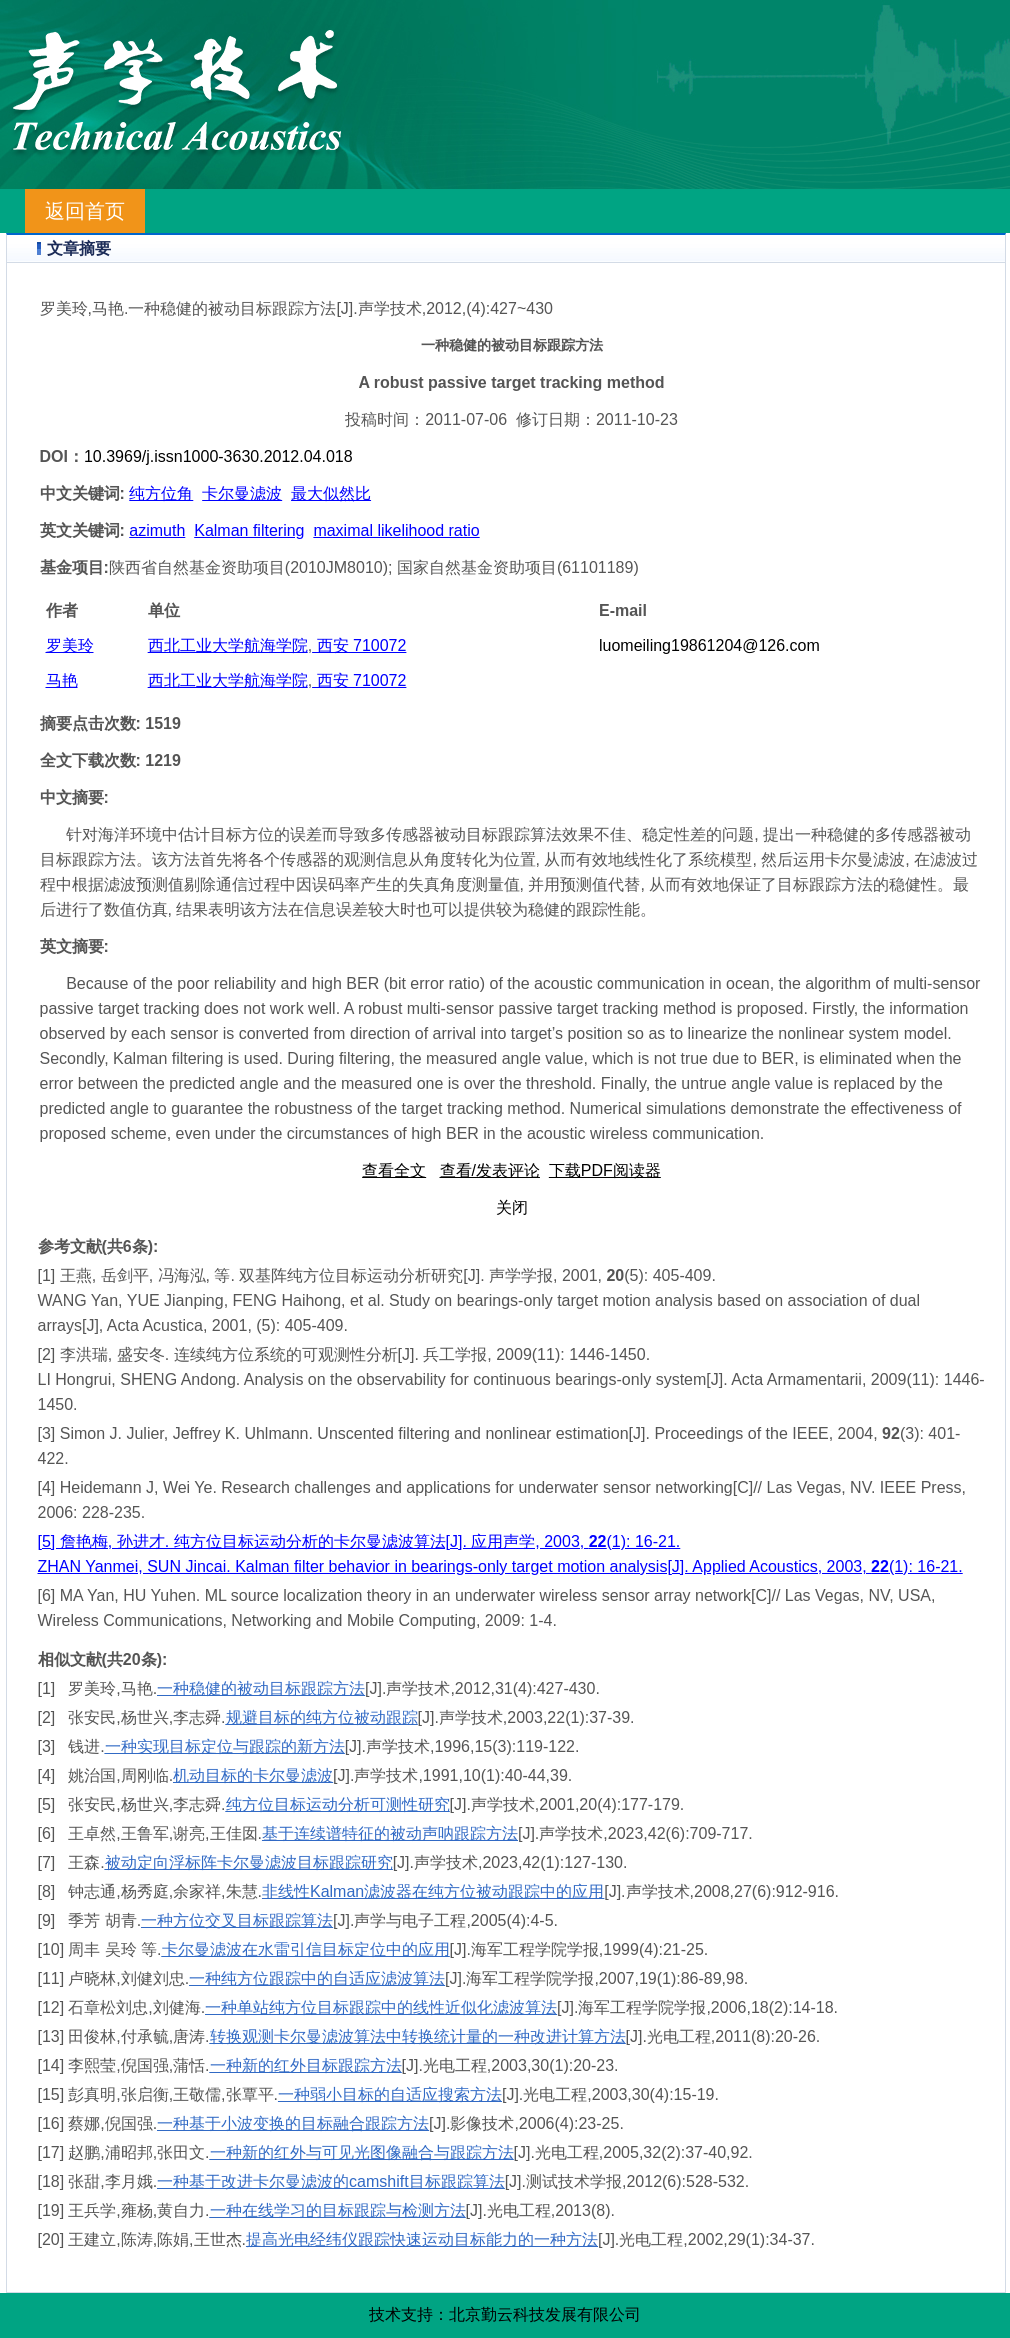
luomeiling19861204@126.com (709, 645)
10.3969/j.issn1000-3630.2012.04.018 (218, 456)
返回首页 (85, 211)
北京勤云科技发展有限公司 (545, 2314)
